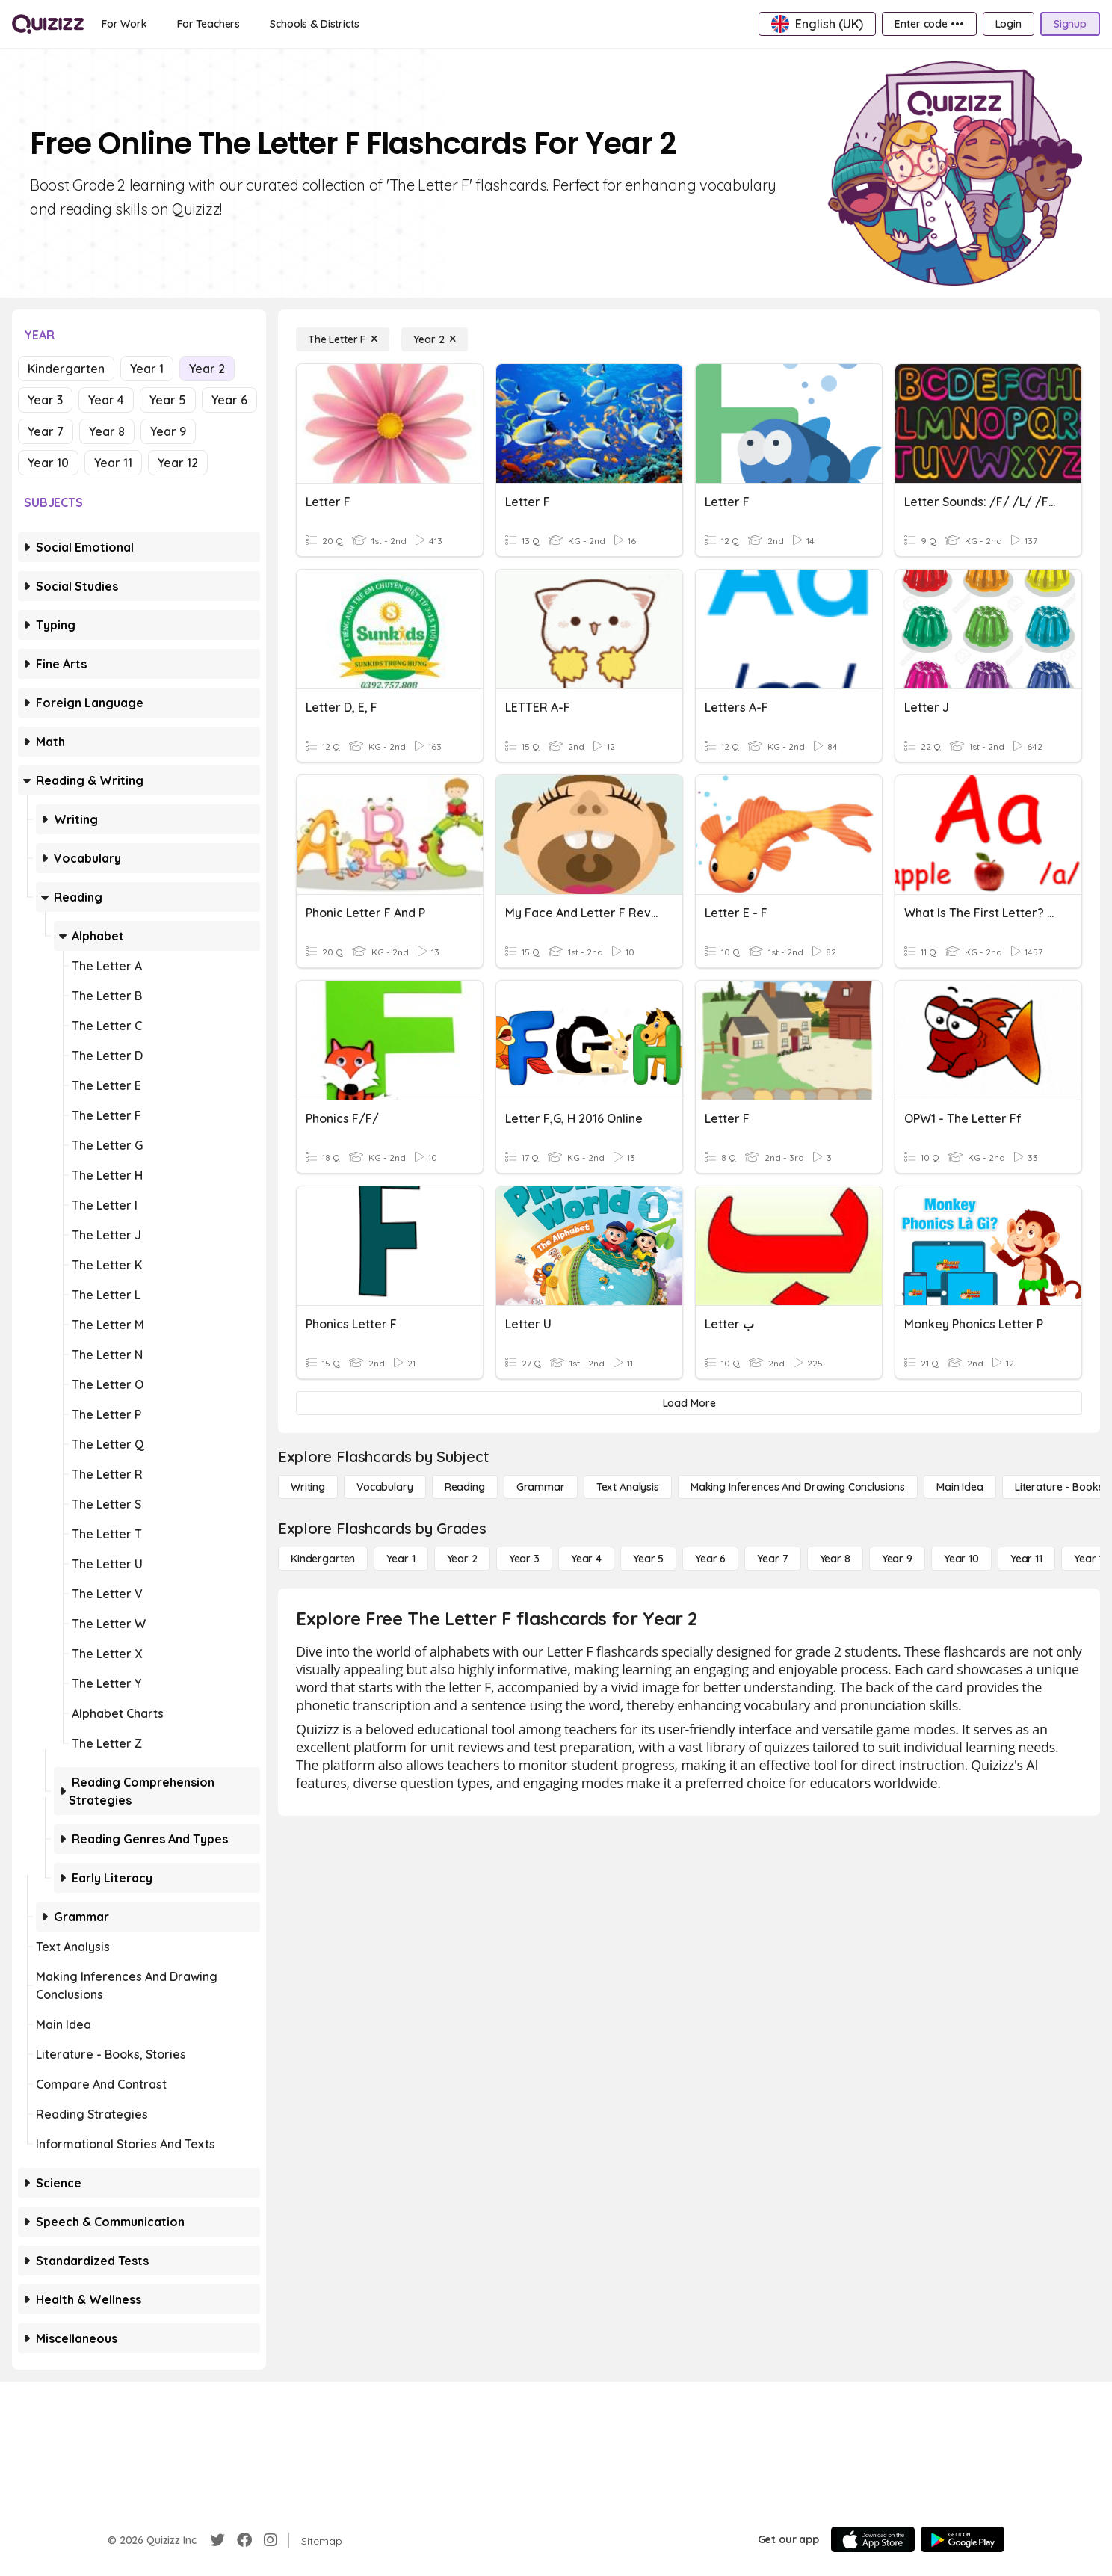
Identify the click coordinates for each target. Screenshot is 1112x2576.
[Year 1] (400, 1559)
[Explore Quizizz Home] (48, 24)
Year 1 (147, 368)
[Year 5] (648, 1559)
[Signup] (1070, 24)
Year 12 (178, 462)
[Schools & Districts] (314, 24)
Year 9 (168, 431)
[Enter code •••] (929, 24)
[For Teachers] (208, 24)
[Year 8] (835, 1559)
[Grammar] (541, 1487)
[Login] (1008, 24)
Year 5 (167, 399)
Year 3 (45, 399)
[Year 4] (586, 1559)
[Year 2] (434, 339)
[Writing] (308, 1487)
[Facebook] (244, 2540)
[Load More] (689, 1403)
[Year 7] (772, 1559)
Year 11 (113, 462)
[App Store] (873, 2539)
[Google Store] (962, 2539)
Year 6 (229, 399)
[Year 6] (710, 1559)
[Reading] (465, 1487)
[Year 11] (1026, 1559)
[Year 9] (897, 1559)
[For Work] (124, 24)
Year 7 (46, 431)
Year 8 (107, 431)
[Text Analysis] (628, 1487)
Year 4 (106, 399)
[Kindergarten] (323, 1559)
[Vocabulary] (385, 1487)
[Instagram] (270, 2540)
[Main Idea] (960, 1487)
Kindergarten (66, 368)
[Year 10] (961, 1559)
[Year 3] (524, 1559)
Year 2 (207, 368)
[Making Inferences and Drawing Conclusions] (798, 1487)
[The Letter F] (342, 339)
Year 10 (48, 462)
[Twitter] (217, 2540)
